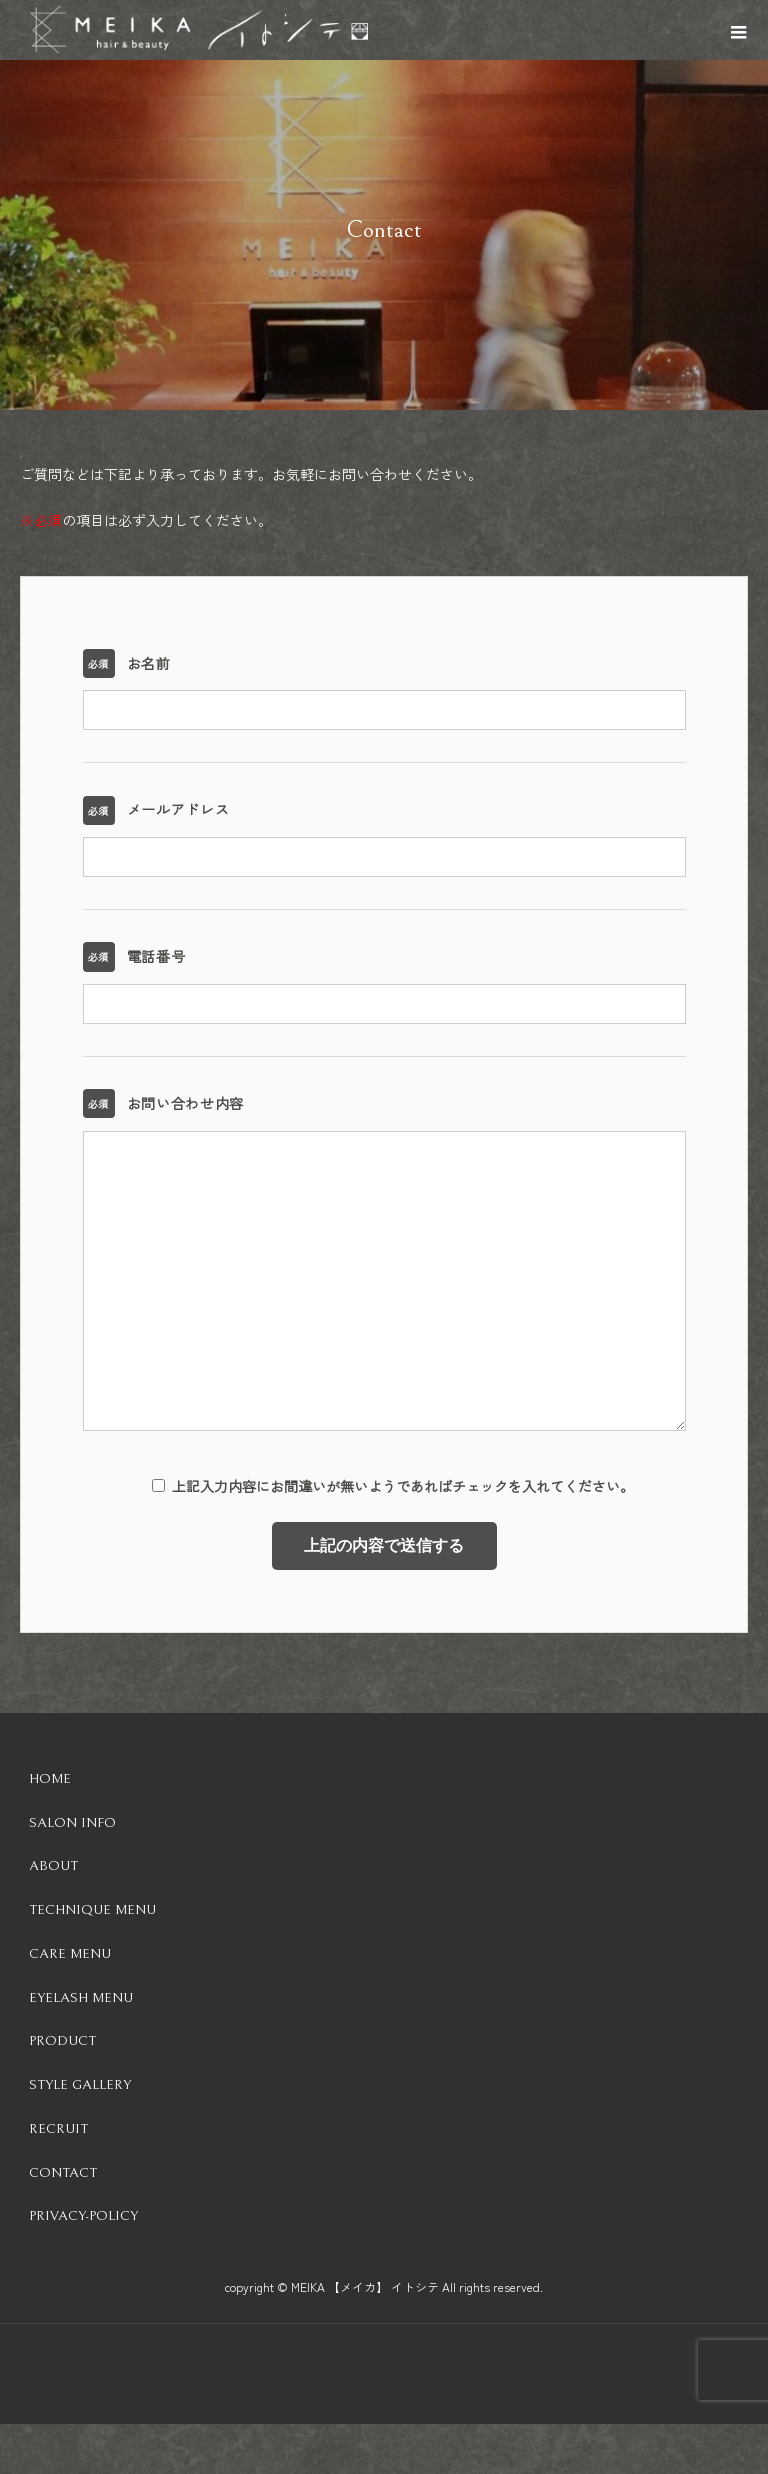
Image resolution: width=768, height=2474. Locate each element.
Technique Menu (92, 1910)
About (53, 1866)
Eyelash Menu (81, 1998)
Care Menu (70, 1954)
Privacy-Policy (83, 2216)
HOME (50, 1779)
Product (62, 2041)
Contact (63, 2173)
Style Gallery (80, 2085)
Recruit (58, 2129)
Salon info (72, 1823)
